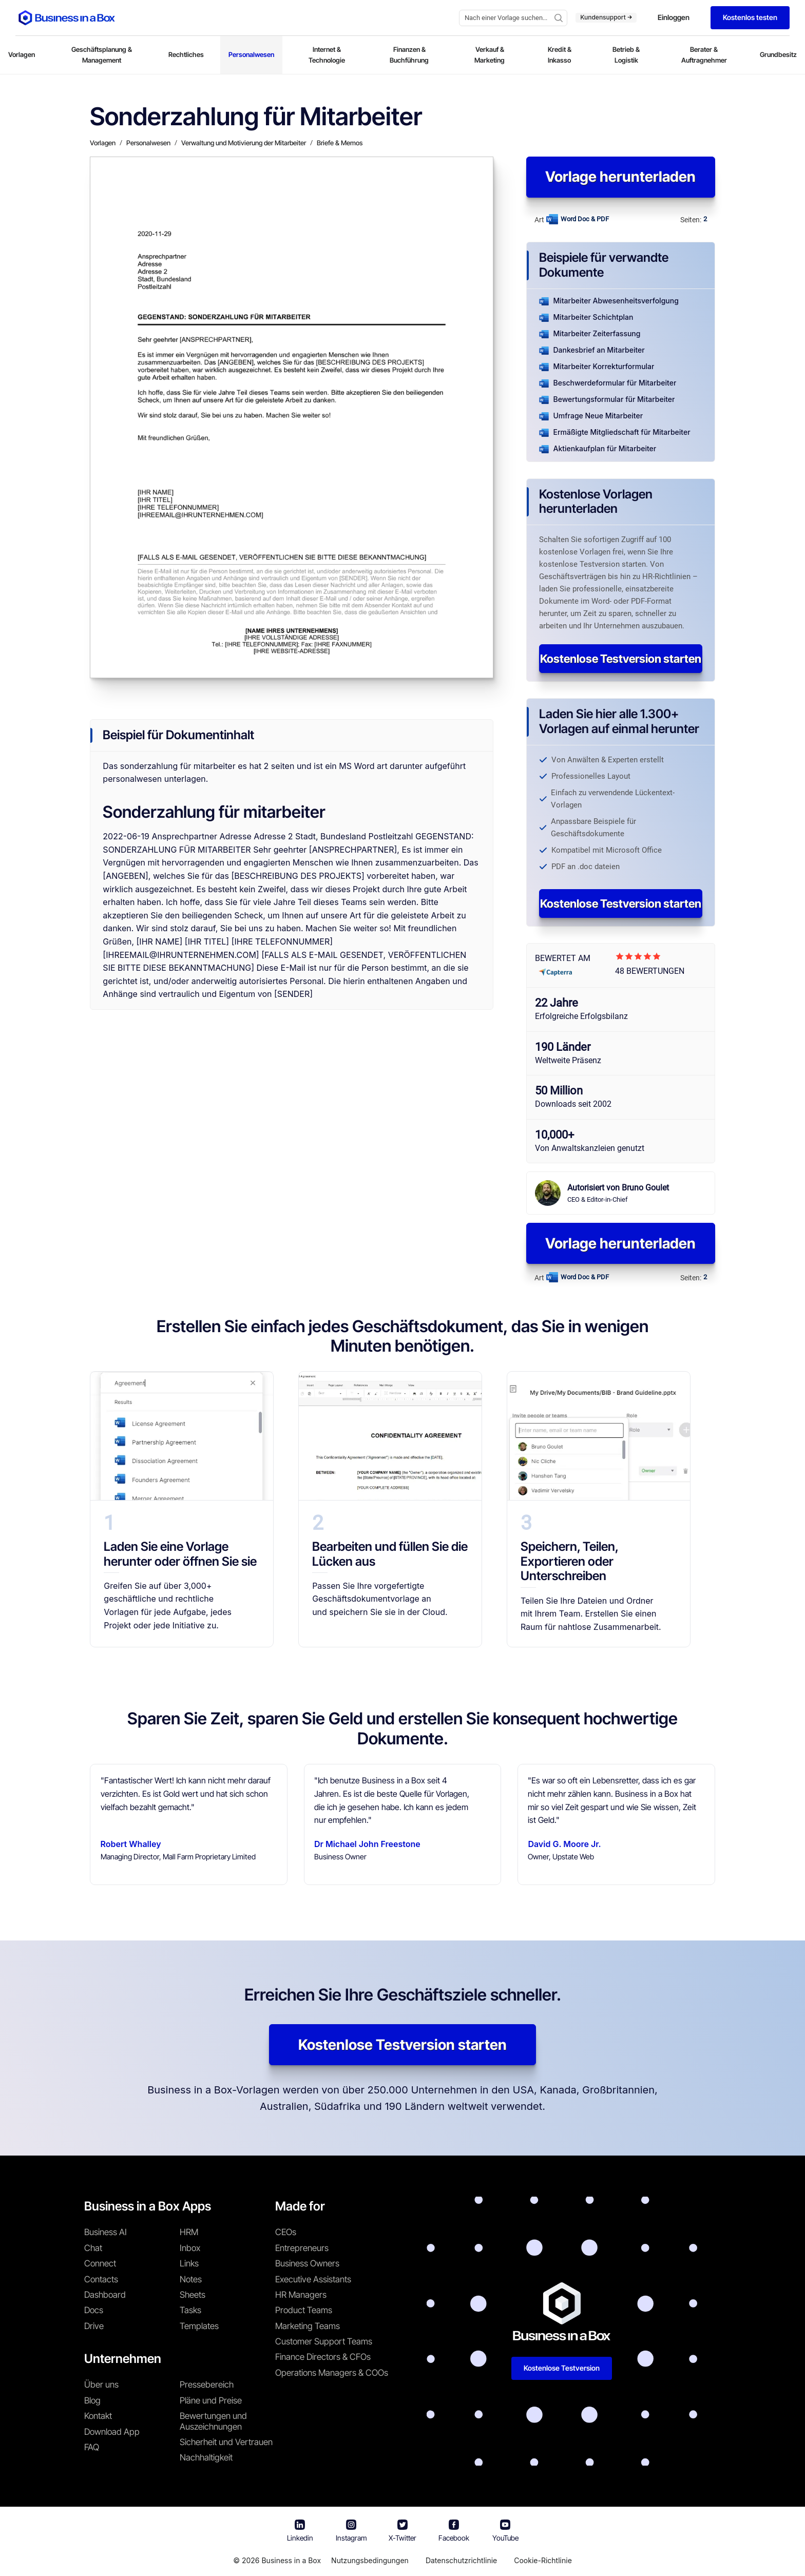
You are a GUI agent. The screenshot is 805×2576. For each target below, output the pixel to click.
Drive (94, 2326)
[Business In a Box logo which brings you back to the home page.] (66, 18)
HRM (189, 2232)
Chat (93, 2248)
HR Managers (301, 2295)
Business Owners (307, 2263)
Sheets (192, 2295)
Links (189, 2263)
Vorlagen (21, 54)
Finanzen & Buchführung (409, 54)
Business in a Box (291, 2560)
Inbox (190, 2248)
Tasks (190, 2310)
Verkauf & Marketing (489, 54)
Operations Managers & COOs (331, 2373)
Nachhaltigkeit (206, 2457)
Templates (199, 2326)
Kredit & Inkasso (559, 54)
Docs (93, 2310)
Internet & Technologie (327, 54)
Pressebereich (207, 2384)
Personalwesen (251, 54)
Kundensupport (606, 17)
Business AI (105, 2232)
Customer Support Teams (323, 2341)
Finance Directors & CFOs (323, 2357)
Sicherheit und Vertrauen (226, 2442)
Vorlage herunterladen (620, 176)
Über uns (101, 2384)
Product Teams (303, 2310)
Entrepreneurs (302, 2248)
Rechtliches (186, 54)
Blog (92, 2400)
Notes (191, 2279)
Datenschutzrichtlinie (461, 2560)
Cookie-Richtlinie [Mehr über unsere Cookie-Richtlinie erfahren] (543, 2560)
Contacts (101, 2279)
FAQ (91, 2447)
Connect (100, 2263)
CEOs (285, 2232)
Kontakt (98, 2416)
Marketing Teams (307, 2326)
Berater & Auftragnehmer (704, 54)
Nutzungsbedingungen (370, 2560)
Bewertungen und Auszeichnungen (213, 2421)
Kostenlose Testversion (562, 2367)
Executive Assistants (313, 2279)
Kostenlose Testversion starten (620, 658)
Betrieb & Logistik (626, 54)
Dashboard (105, 2295)
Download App (112, 2432)
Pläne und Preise (211, 2400)
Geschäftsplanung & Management (101, 54)
